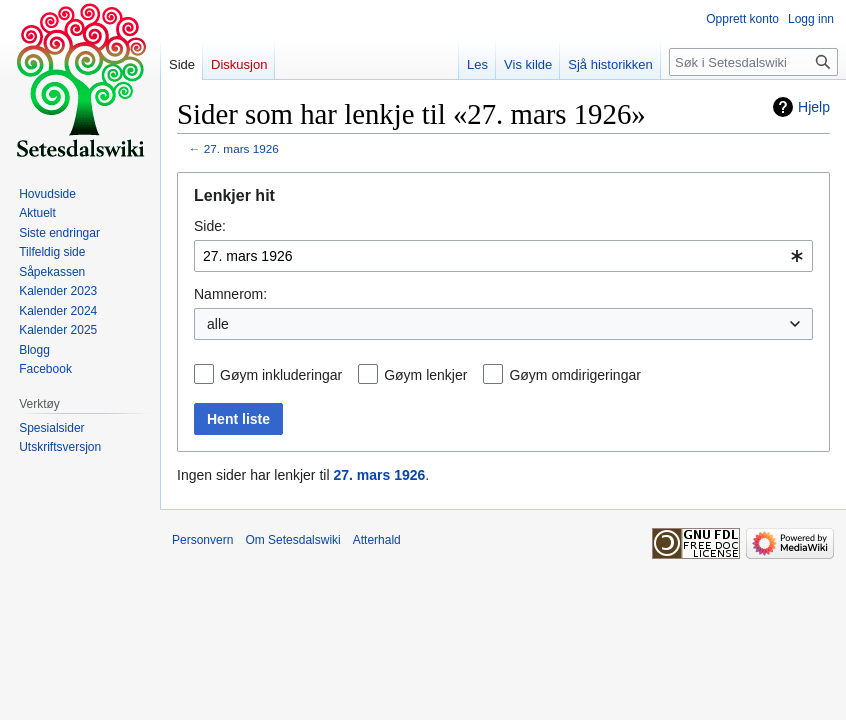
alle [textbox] (218, 324)
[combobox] (503, 256)
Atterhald (377, 540)
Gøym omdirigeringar (574, 375)
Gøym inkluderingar (281, 375)
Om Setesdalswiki (292, 540)
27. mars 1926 (241, 148)
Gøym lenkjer (425, 375)
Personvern (202, 540)
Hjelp (814, 107)
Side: (210, 226)
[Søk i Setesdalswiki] (753, 62)
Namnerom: (230, 294)
